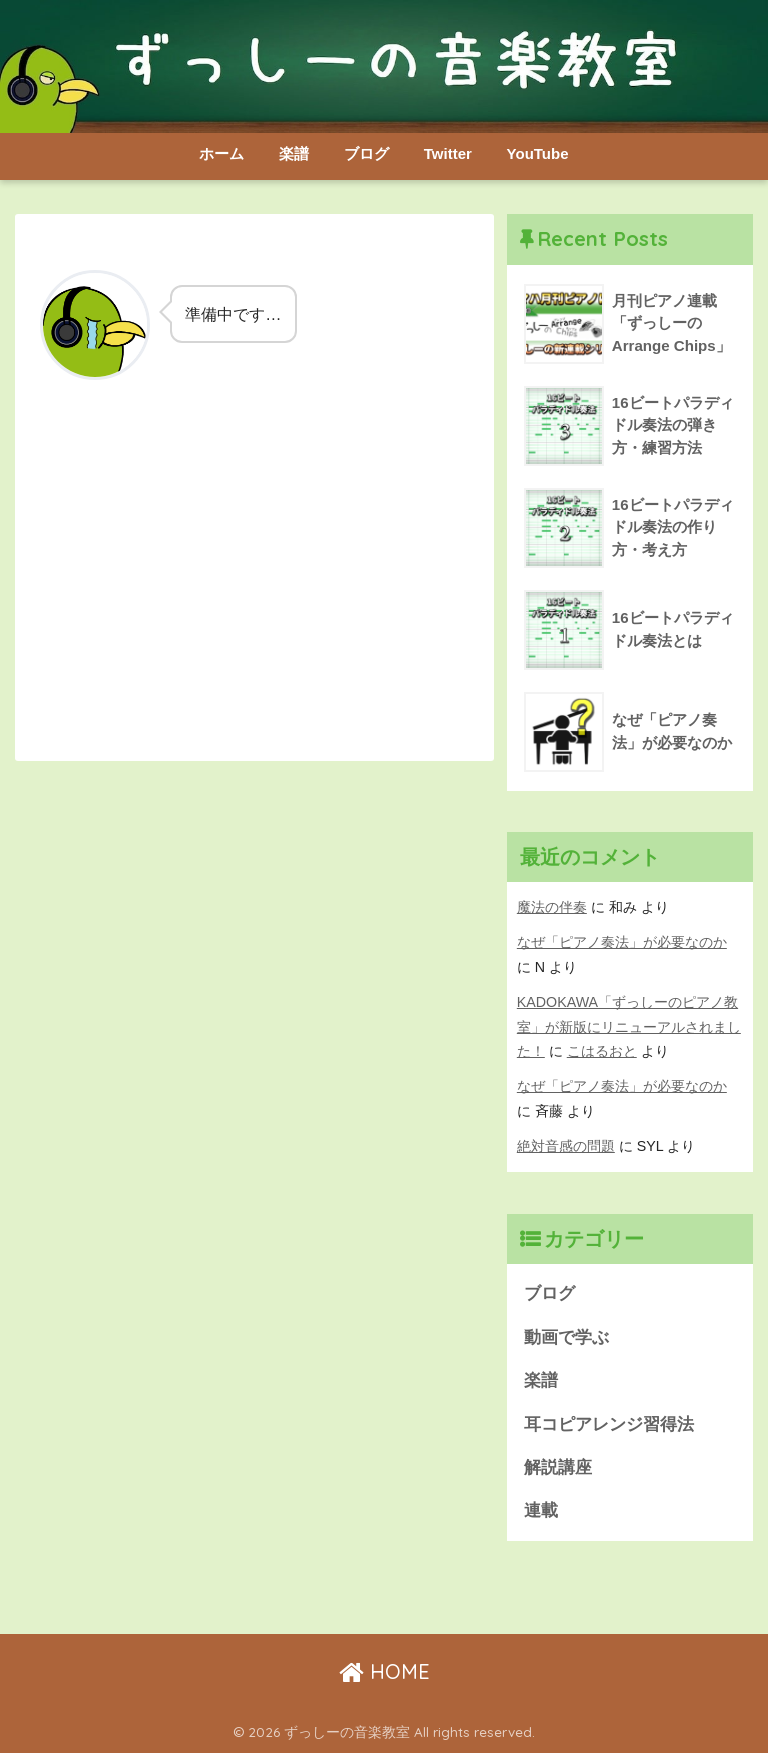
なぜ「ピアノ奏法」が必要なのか (622, 942)
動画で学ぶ (566, 1337)
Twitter (448, 153)
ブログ (366, 153)
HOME (384, 1671)
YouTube (538, 153)
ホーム (221, 153)
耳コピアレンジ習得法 (609, 1424)
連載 (541, 1510)
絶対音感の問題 (566, 1146)
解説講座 (558, 1467)
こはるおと (602, 1051)
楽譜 (294, 153)
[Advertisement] (254, 583)
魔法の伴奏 (552, 907)
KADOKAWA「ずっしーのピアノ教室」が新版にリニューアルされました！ (629, 1027)
